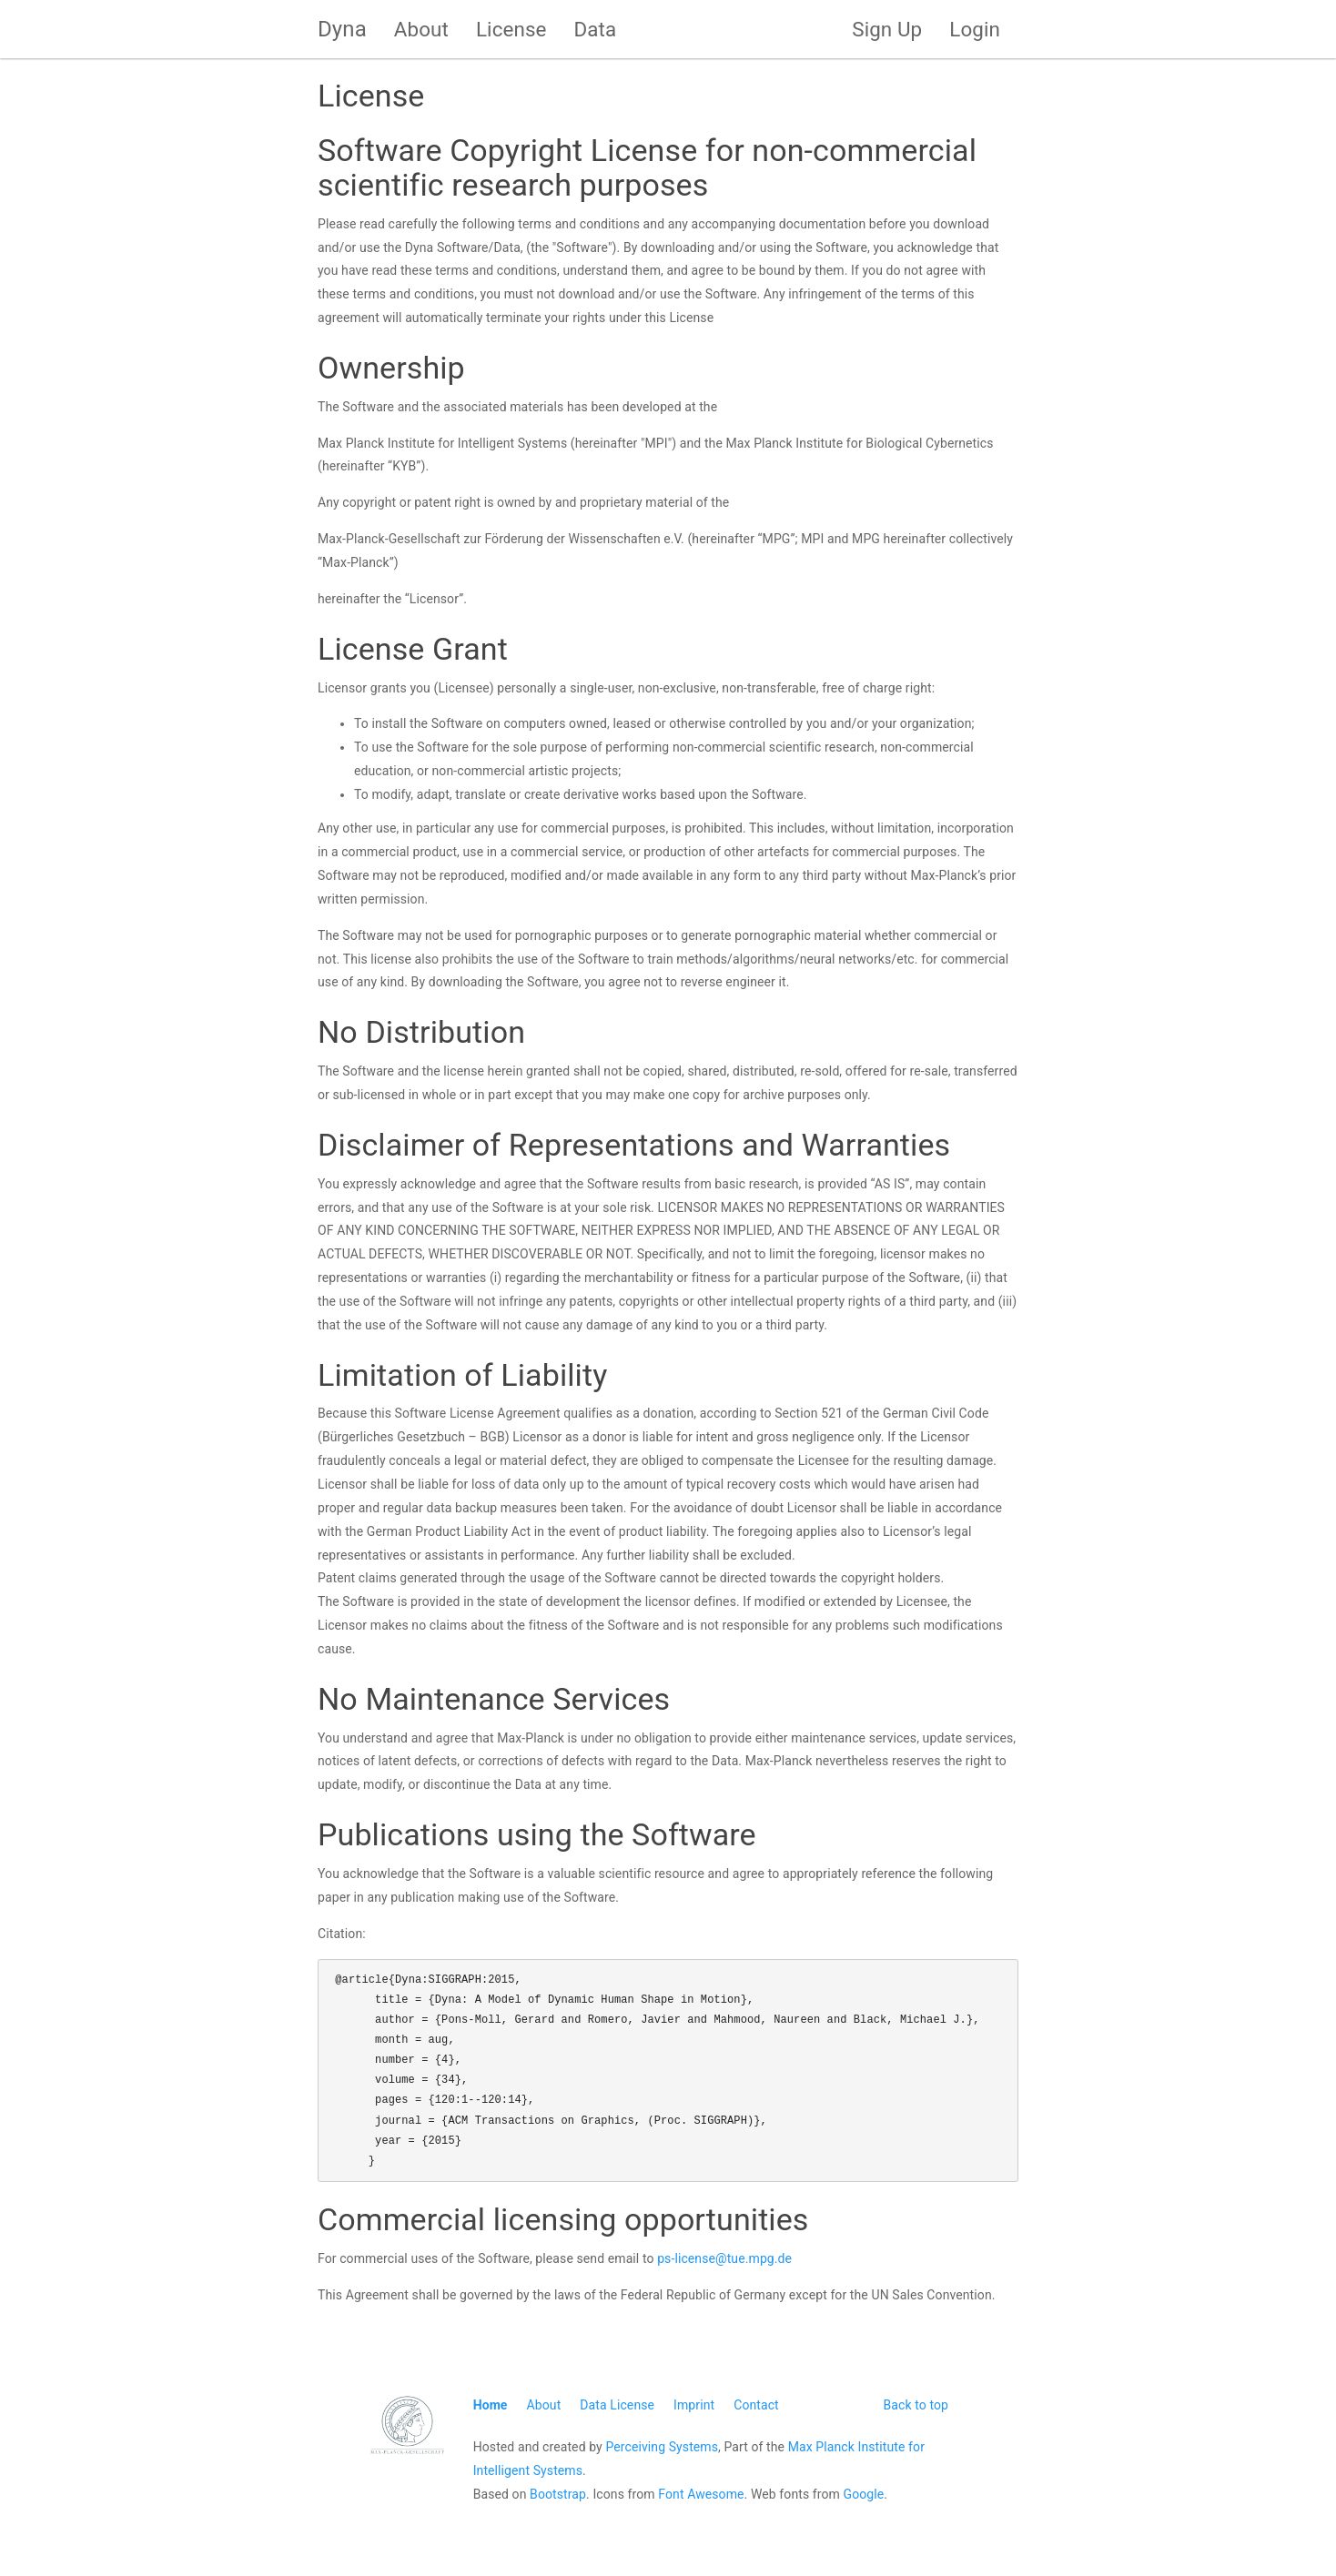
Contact (756, 2405)
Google (864, 2494)
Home (490, 2405)
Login (974, 29)
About (421, 29)
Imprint (693, 2405)
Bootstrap (558, 2494)
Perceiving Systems (661, 2447)
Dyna (342, 29)
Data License (617, 2405)
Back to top (915, 2405)
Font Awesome (701, 2494)
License (511, 29)
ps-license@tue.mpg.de (724, 2258)
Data (595, 29)
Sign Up (887, 29)
